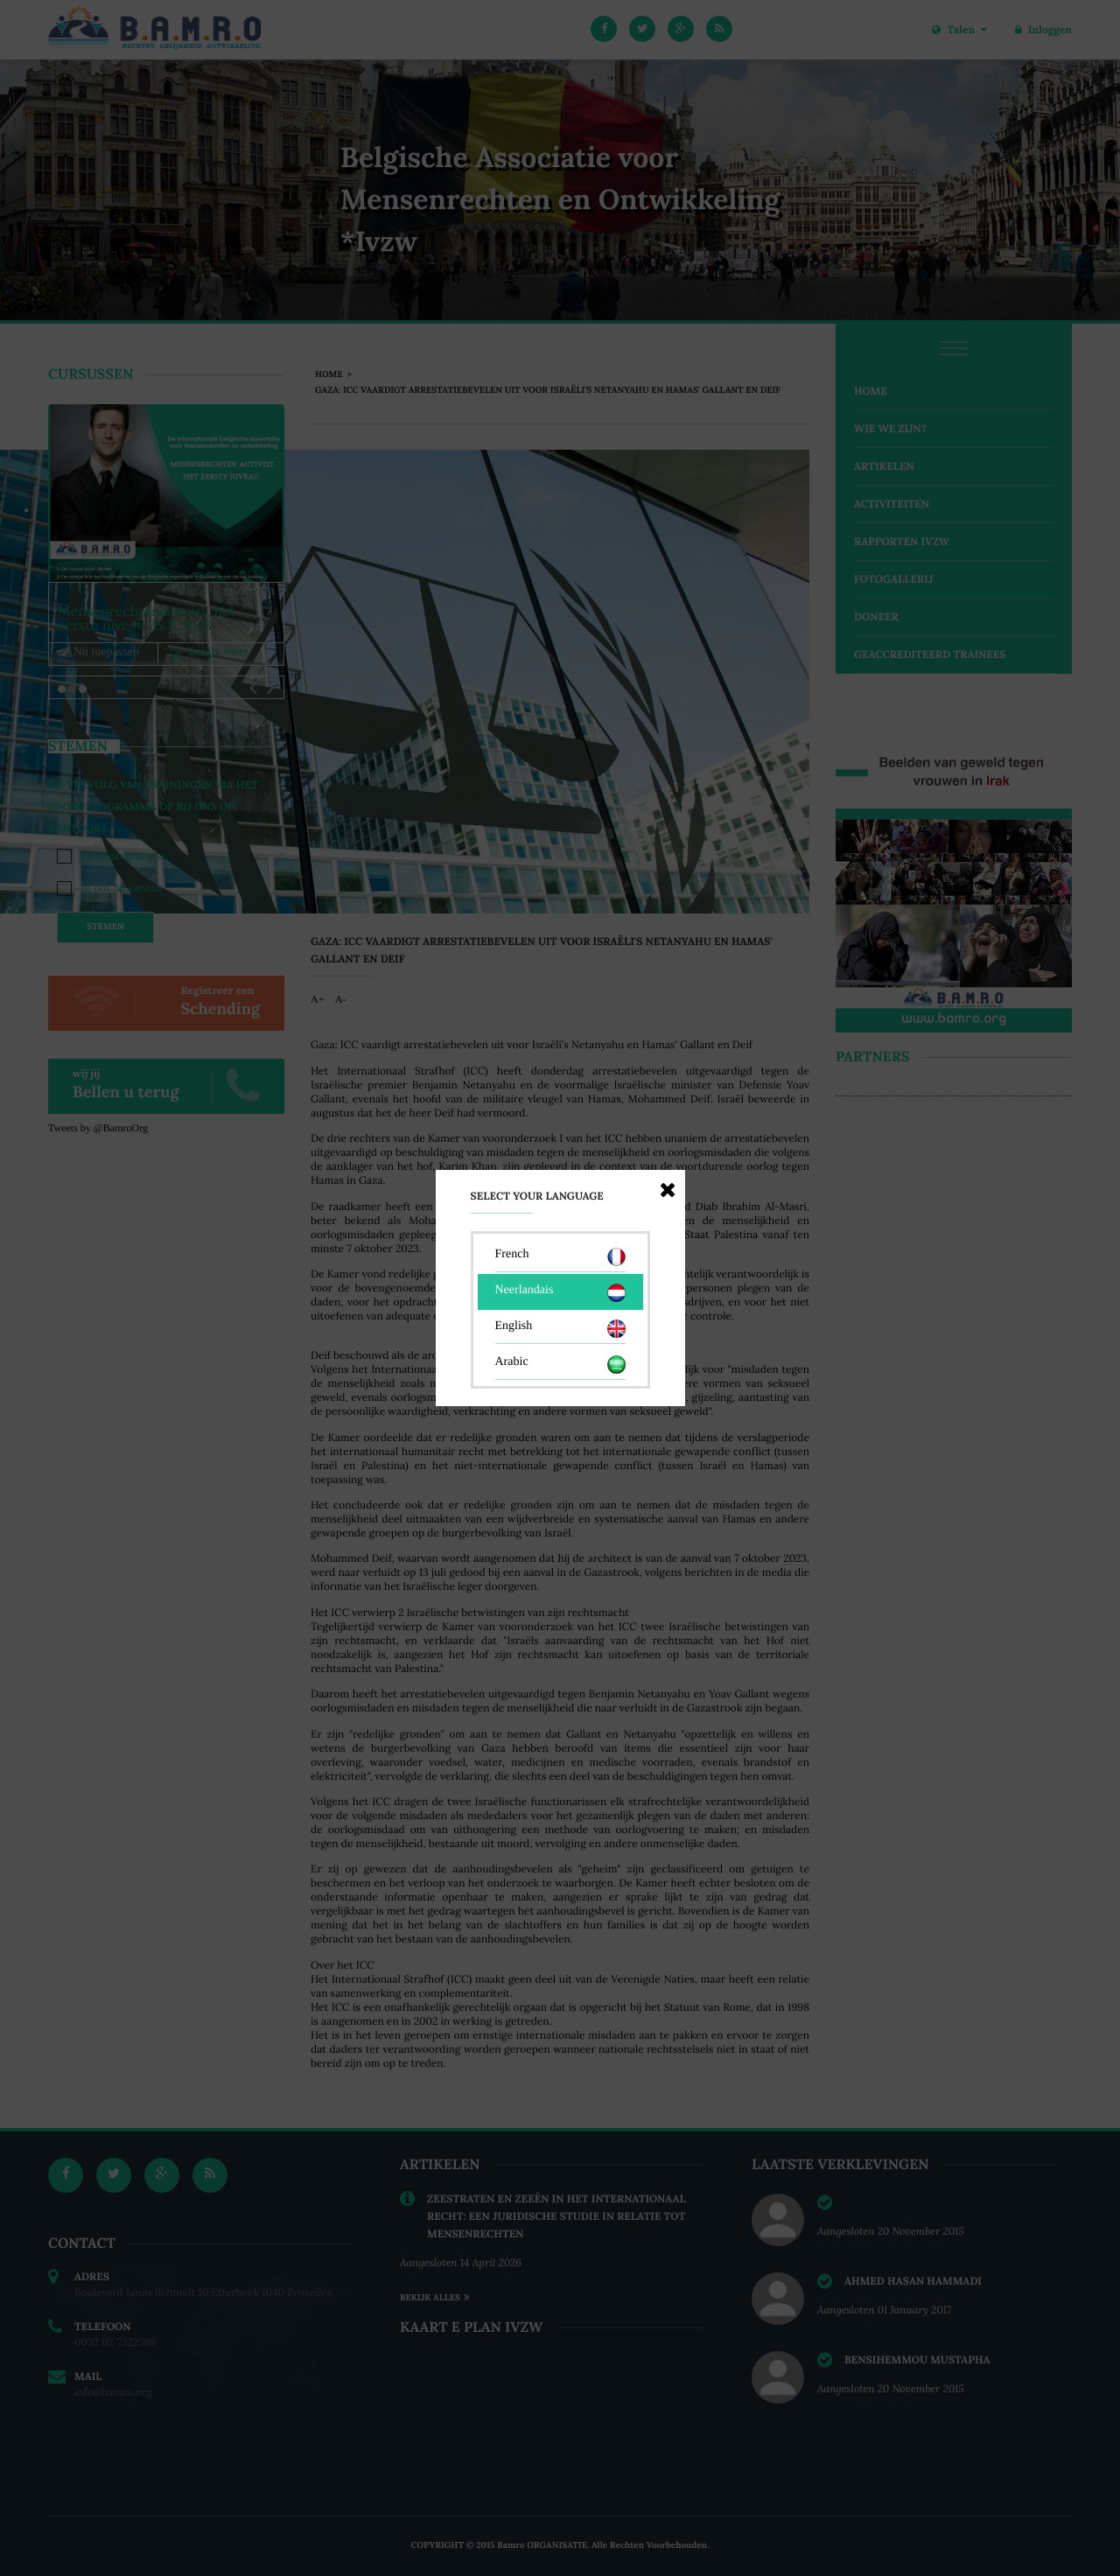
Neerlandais (560, 1293)
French (560, 1257)
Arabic (560, 1364)
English (560, 1329)
